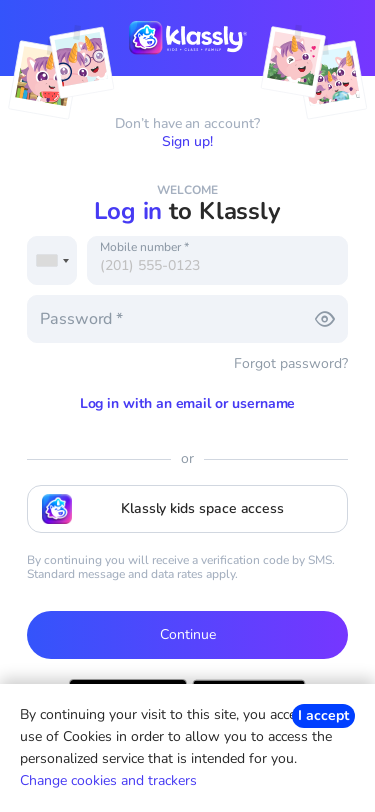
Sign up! (187, 142)
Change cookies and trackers (108, 780)
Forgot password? (291, 363)
